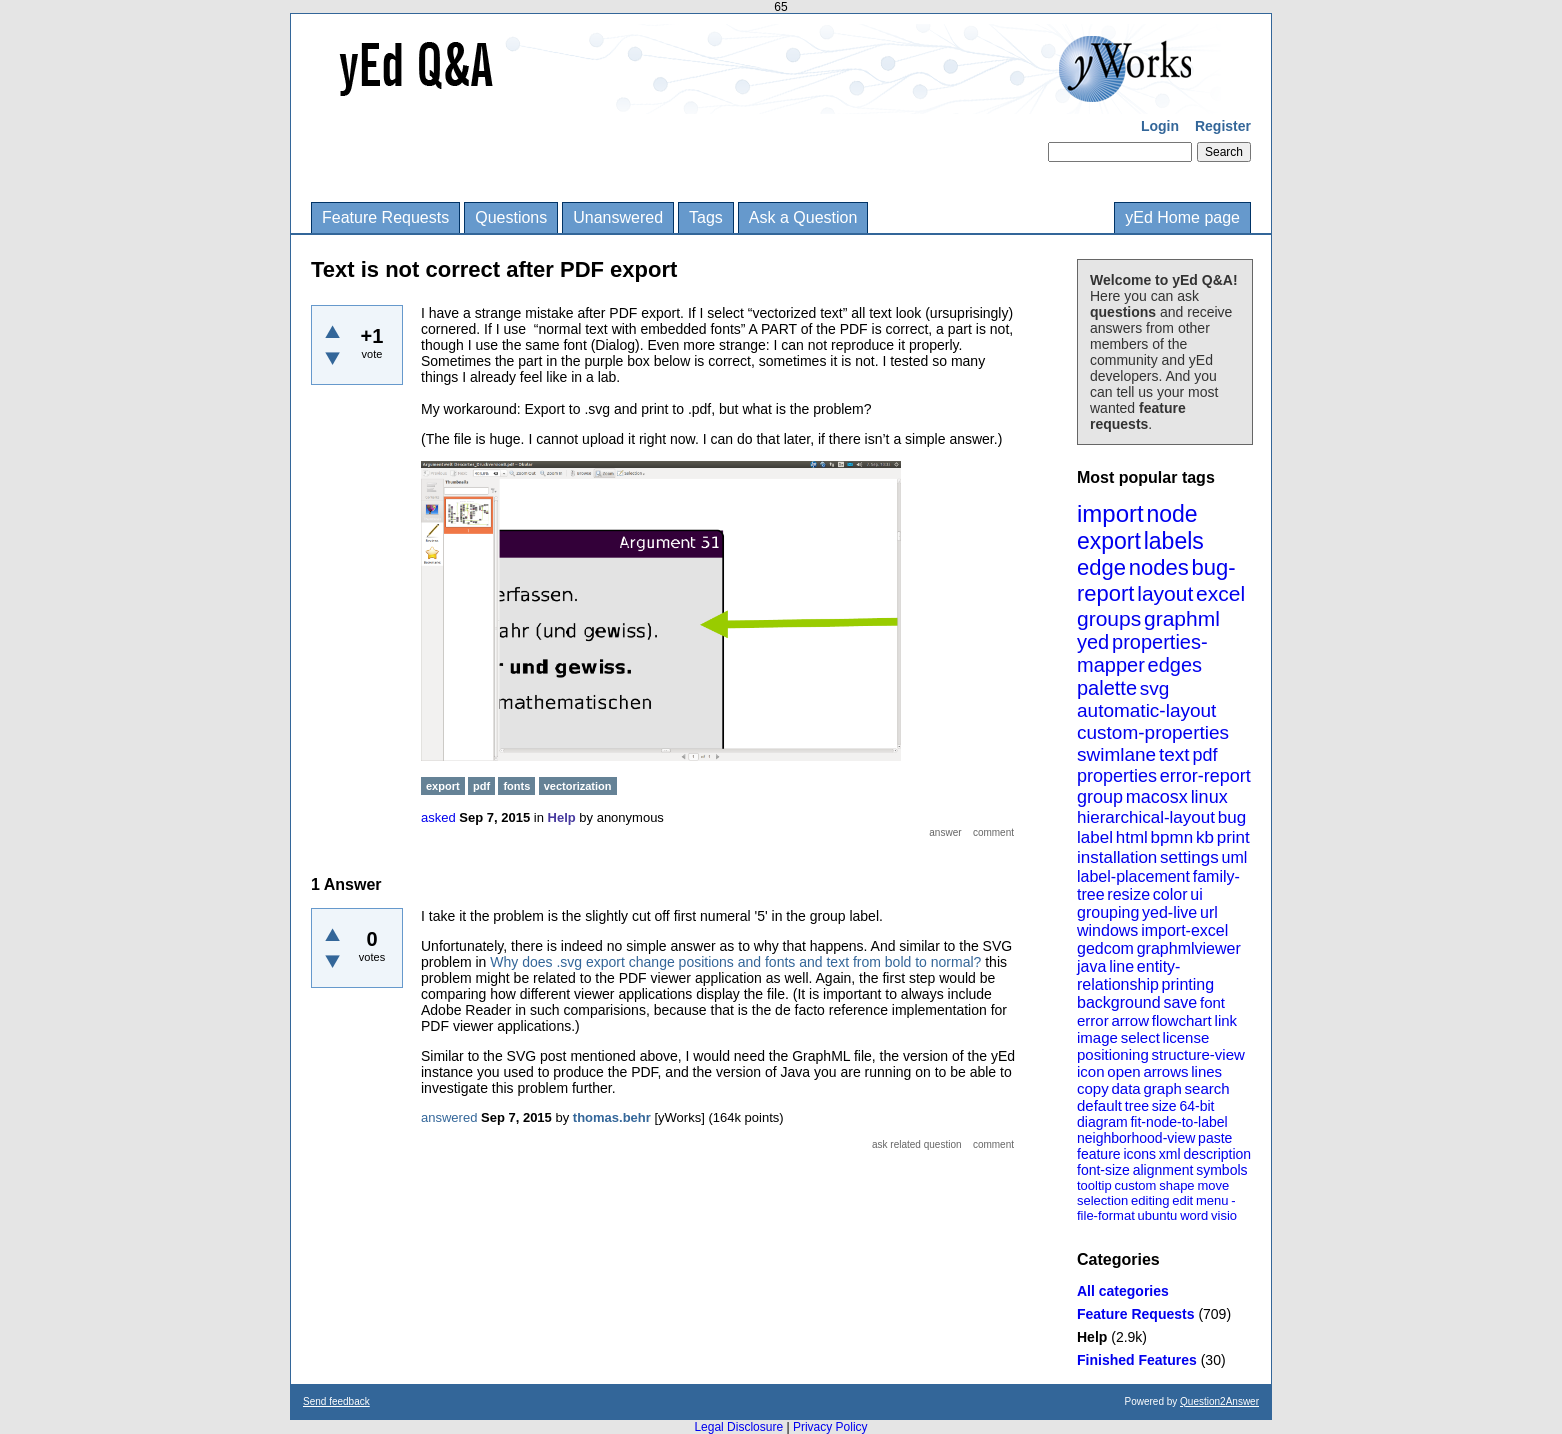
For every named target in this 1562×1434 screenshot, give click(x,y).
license (1186, 1037)
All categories (1123, 1291)
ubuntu (1158, 1215)
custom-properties (1153, 732)
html (1132, 837)
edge (1101, 567)
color (1170, 894)
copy (1093, 1088)
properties (1117, 776)
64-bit (1196, 1106)
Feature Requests (385, 217)
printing (1188, 984)
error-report (1205, 776)
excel (1220, 593)
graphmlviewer (1189, 948)
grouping (1108, 912)
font (1212, 1002)
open (1123, 1071)
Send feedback (336, 1401)
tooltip (1094, 1185)
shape (1176, 1185)
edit (1182, 1200)
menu (1212, 1200)
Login (1160, 126)
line (1121, 966)
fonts (516, 786)
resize (1128, 894)
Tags (706, 217)
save (1180, 1002)
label (1095, 837)
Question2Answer (1219, 1401)
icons (1139, 1154)
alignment (1163, 1170)
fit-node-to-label (1178, 1122)
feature (1099, 1154)
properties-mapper (1142, 653)
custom (1135, 1185)
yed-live (1169, 912)
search (1207, 1088)
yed (1093, 642)
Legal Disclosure (738, 1427)
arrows (1165, 1071)
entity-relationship (1128, 975)
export (1109, 541)
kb (1205, 837)
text (1174, 754)
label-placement (1133, 876)
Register (1223, 126)
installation (1117, 857)
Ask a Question (803, 217)
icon (1091, 1071)
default (1099, 1105)
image (1097, 1037)
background (1119, 1002)
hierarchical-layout (1146, 817)
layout (1165, 593)
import (1110, 513)
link (1226, 1020)
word (1194, 1215)
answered (449, 1117)
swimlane (1116, 754)
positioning (1113, 1054)
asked (438, 817)
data (1125, 1088)
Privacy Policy (830, 1427)
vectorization (578, 786)
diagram (1102, 1122)
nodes (1159, 567)
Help (1092, 1337)
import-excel (1184, 930)
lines (1206, 1071)
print (1233, 837)
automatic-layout (1146, 710)
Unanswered (618, 217)
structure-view (1198, 1054)
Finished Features (1137, 1360)
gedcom (1105, 948)
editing (1150, 1200)
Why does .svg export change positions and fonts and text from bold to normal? (735, 962)
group (1100, 797)
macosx (1157, 797)
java (1091, 966)
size (1164, 1106)
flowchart (1182, 1020)
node (1171, 514)
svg (1155, 688)
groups (1109, 618)
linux (1209, 797)
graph (1162, 1088)
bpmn (1172, 837)
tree (1137, 1106)
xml (1170, 1154)
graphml (1182, 618)
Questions (511, 217)
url (1209, 912)
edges (1175, 665)
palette (1107, 688)
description (1217, 1154)
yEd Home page (1182, 217)
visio (1224, 1215)
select (1140, 1037)
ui (1196, 894)
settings (1189, 857)
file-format (1106, 1215)
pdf (1204, 755)
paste (1215, 1138)
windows (1107, 930)
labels (1174, 541)
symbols (1221, 1170)
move (1213, 1185)
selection (1102, 1200)
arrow (1130, 1020)
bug (1232, 817)
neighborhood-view (1136, 1138)
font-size (1103, 1170)
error (1093, 1020)
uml (1234, 857)
